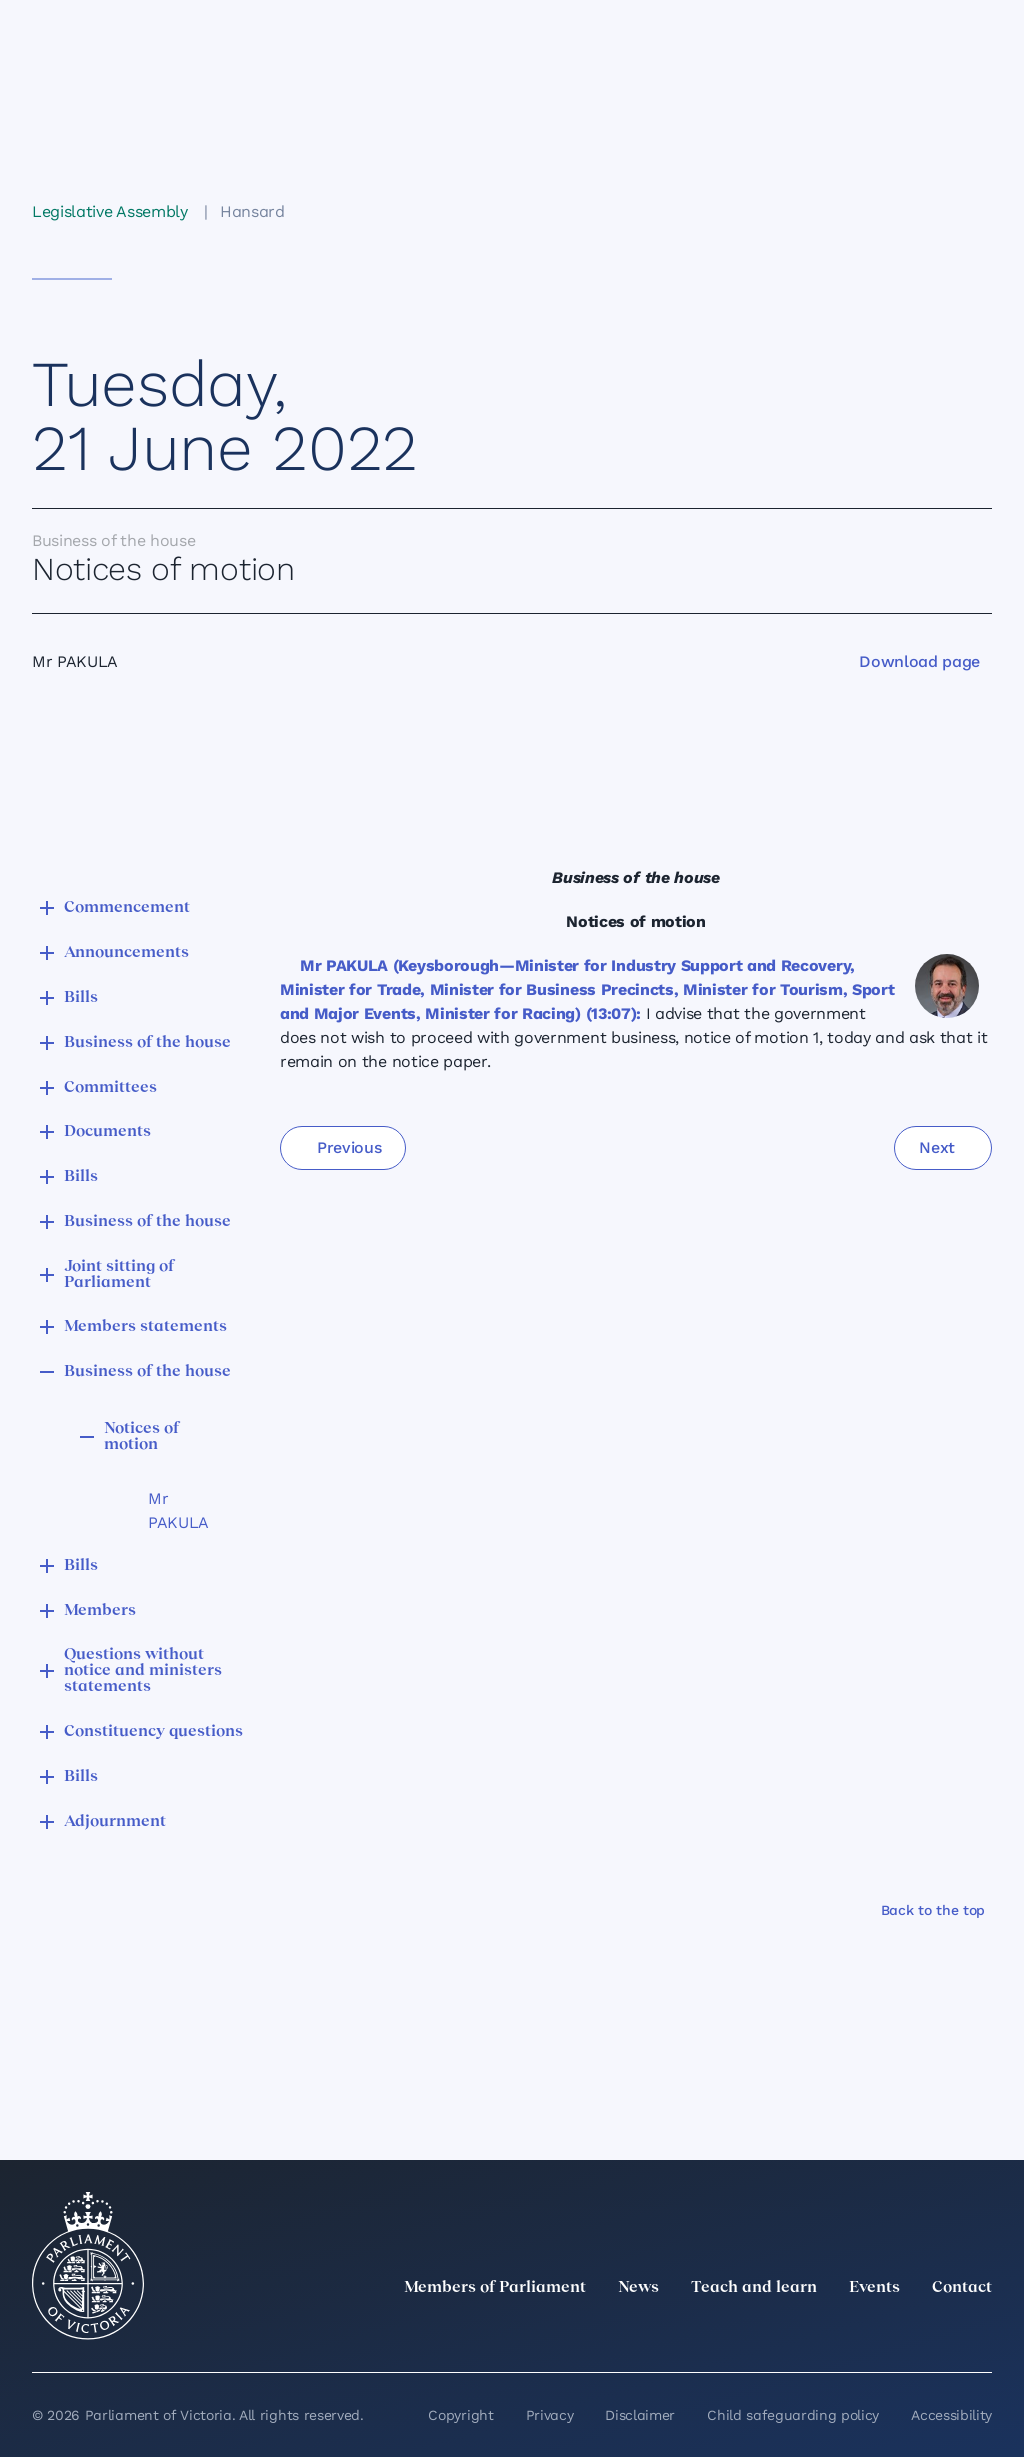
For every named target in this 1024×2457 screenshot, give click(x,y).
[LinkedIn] (804, 2332)
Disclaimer (640, 2415)
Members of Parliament (495, 2288)
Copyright (460, 2415)
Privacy (550, 2415)
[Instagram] (848, 2332)
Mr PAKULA (178, 1510)
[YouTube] (936, 2332)
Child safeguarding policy (793, 2415)
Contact (962, 2288)
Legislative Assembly (110, 211)
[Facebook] (892, 2332)
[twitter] (760, 2332)
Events (874, 2288)
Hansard (252, 211)
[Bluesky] (980, 2332)
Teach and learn (754, 2288)
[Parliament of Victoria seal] (88, 2266)
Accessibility (951, 2415)
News (638, 2288)
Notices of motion (141, 1437)
